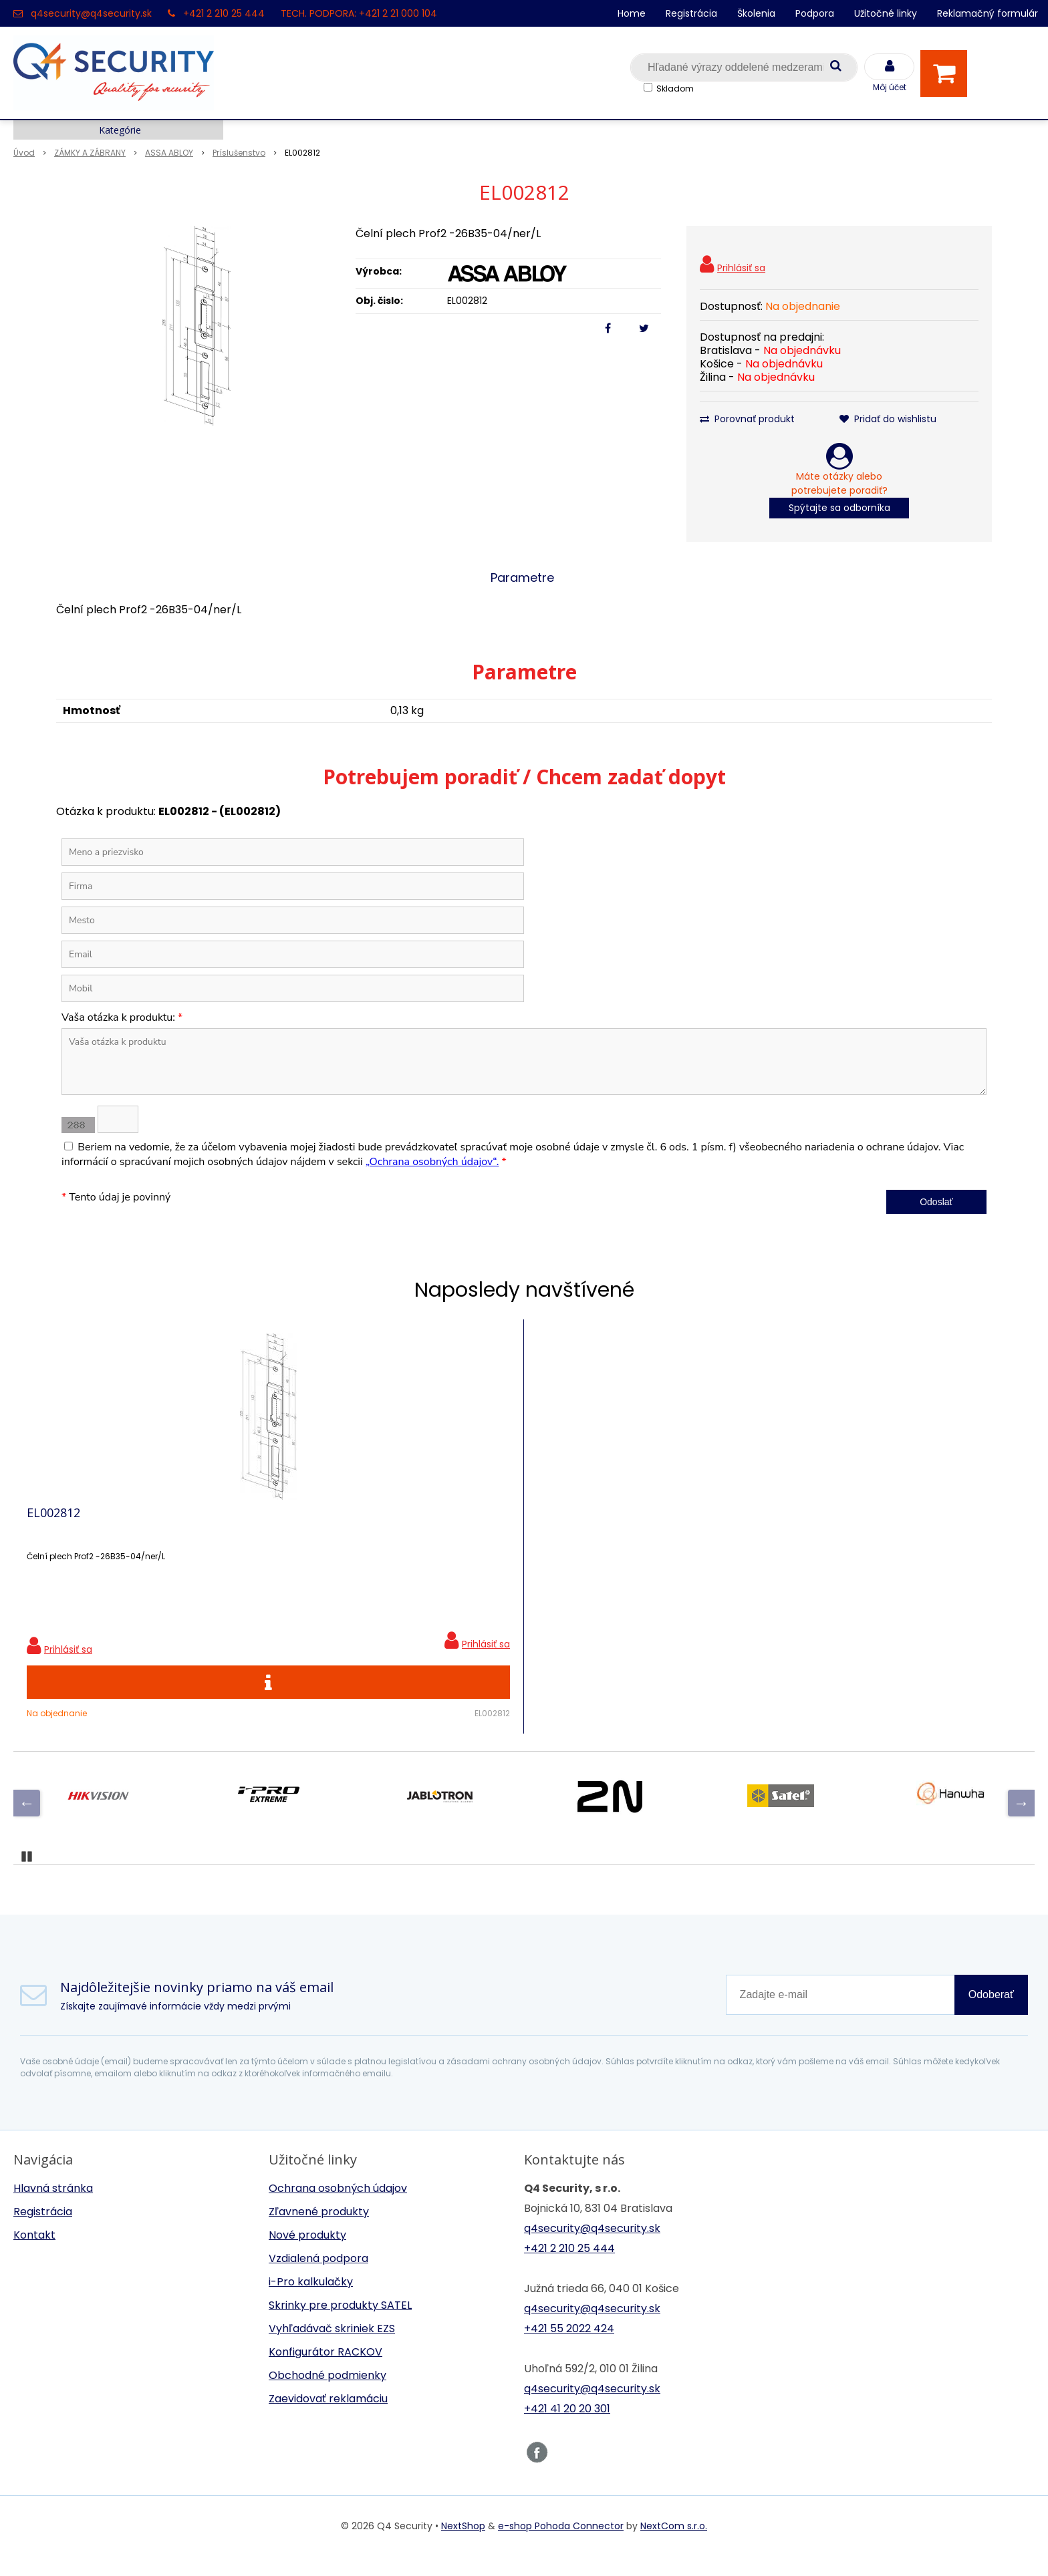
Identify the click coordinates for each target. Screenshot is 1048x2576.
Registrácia (691, 13)
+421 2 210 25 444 (224, 13)
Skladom (675, 88)
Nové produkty (307, 2255)
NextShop (463, 2546)
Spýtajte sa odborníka (839, 507)
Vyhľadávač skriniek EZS (332, 2348)
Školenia (756, 13)
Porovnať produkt (747, 419)
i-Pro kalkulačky (311, 2301)
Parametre (522, 577)
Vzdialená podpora (318, 2278)
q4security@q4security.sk (91, 13)
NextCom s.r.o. (673, 2546)
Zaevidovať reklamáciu (328, 2418)
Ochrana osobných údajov (338, 2208)
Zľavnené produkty (319, 2231)
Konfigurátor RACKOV (325, 2372)
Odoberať (991, 2014)
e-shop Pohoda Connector (561, 2546)
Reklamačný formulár (987, 13)
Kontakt (34, 2255)
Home (632, 13)
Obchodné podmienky (327, 2395)
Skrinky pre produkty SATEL (340, 2325)
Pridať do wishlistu (887, 419)
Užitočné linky (885, 13)
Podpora (814, 13)
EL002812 (53, 1522)
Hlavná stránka (53, 2208)
